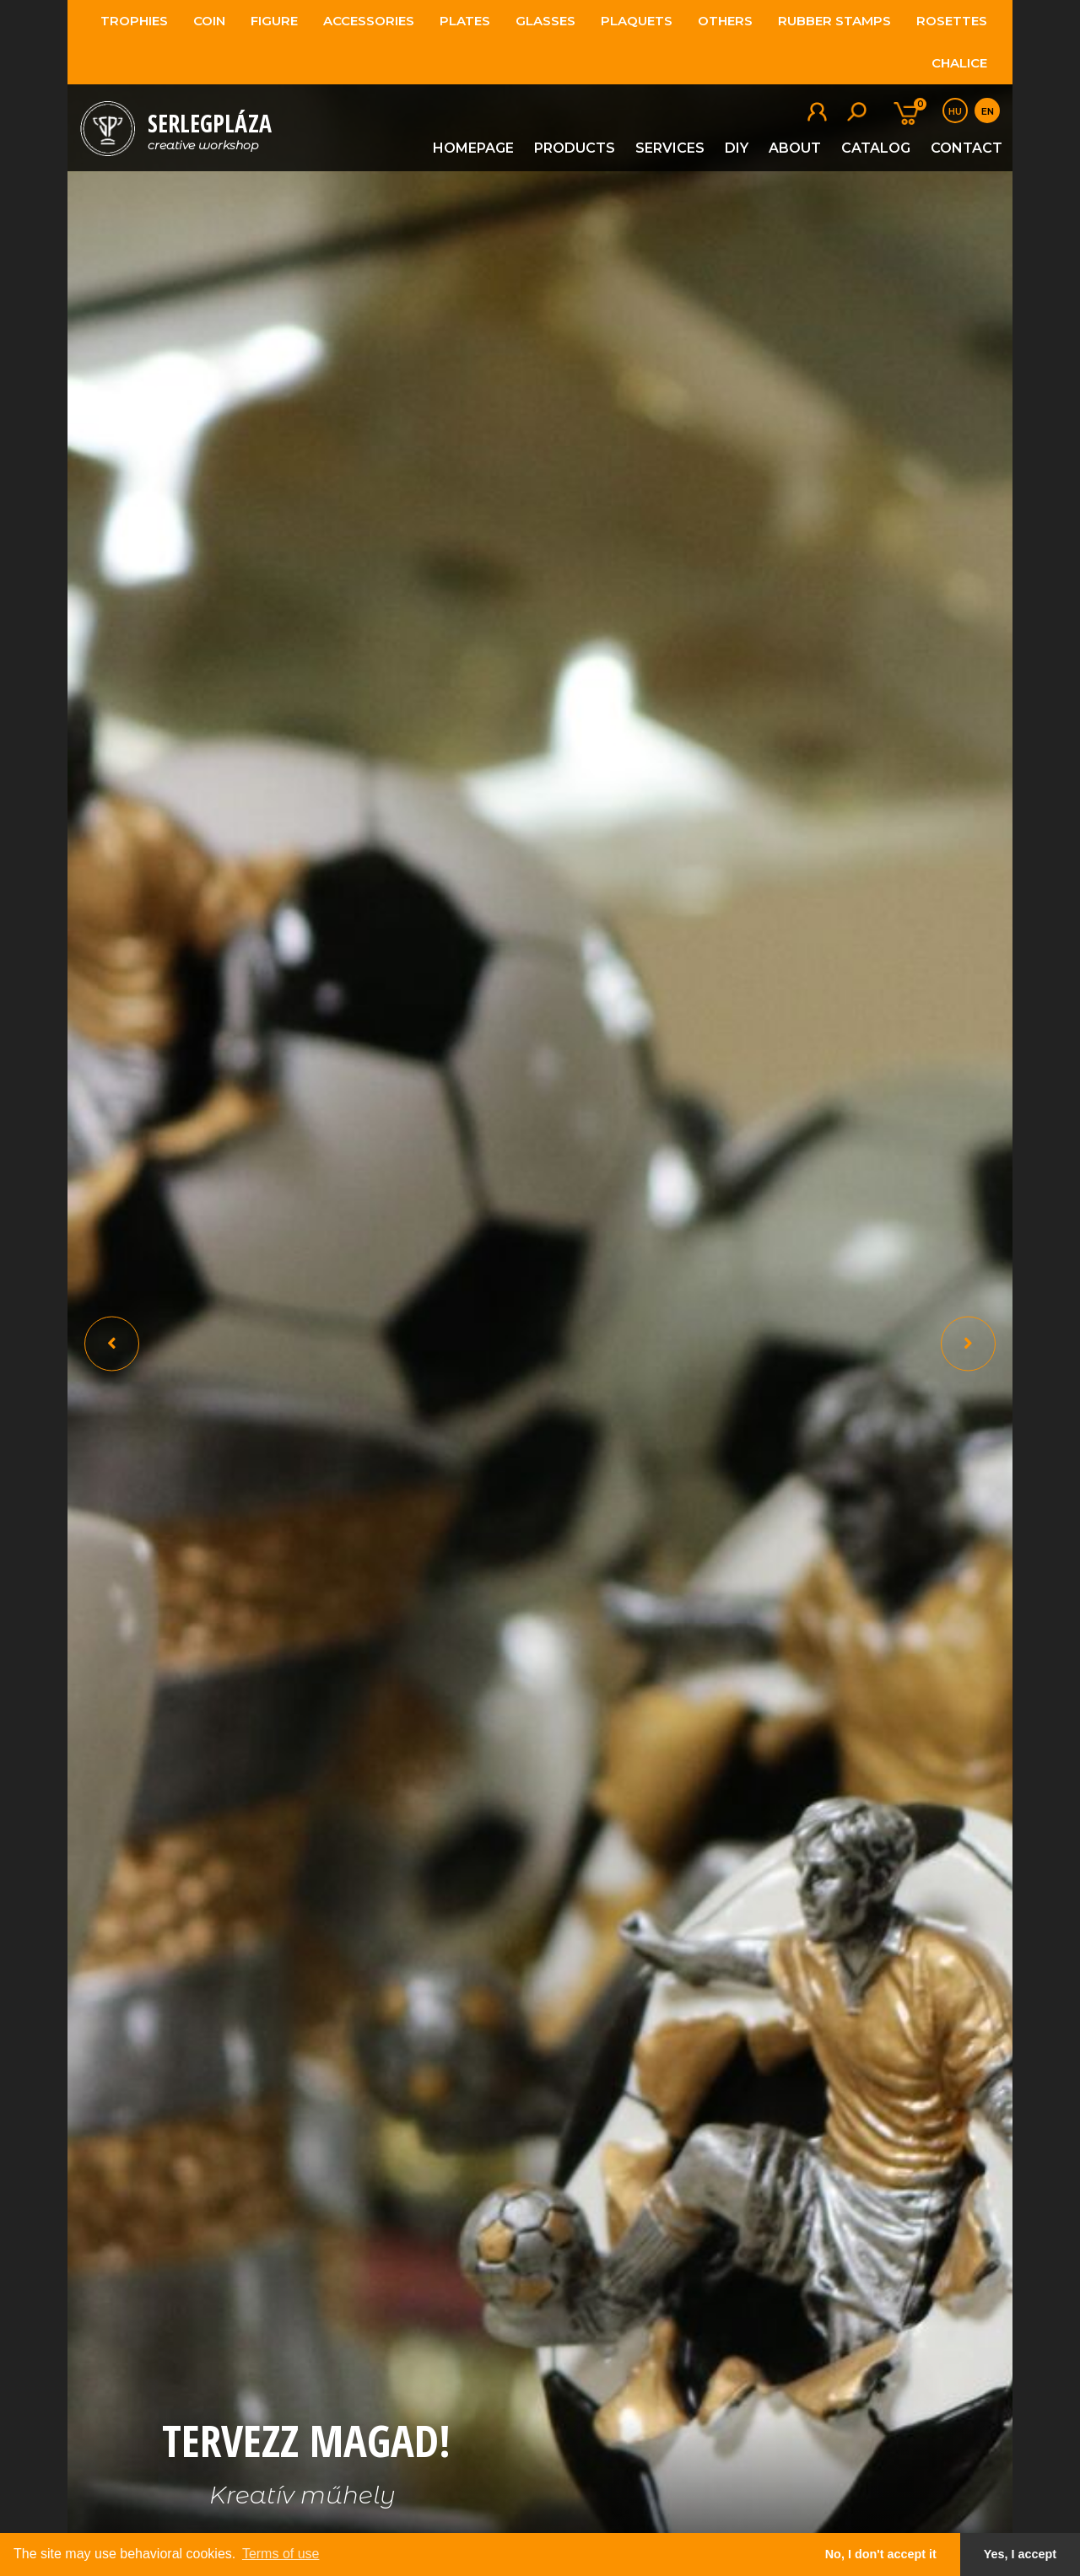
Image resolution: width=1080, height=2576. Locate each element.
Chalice (959, 63)
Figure (274, 21)
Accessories (368, 21)
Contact (966, 148)
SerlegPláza (210, 130)
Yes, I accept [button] (1020, 2554)
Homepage (473, 148)
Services (670, 148)
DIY (736, 148)
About (795, 148)
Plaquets (636, 21)
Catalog (875, 148)
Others (725, 21)
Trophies (134, 21)
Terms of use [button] (281, 2553)
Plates (465, 21)
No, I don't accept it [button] (881, 2554)
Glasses (545, 21)
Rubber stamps (834, 21)
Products (574, 148)
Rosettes (951, 21)
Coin (209, 21)
